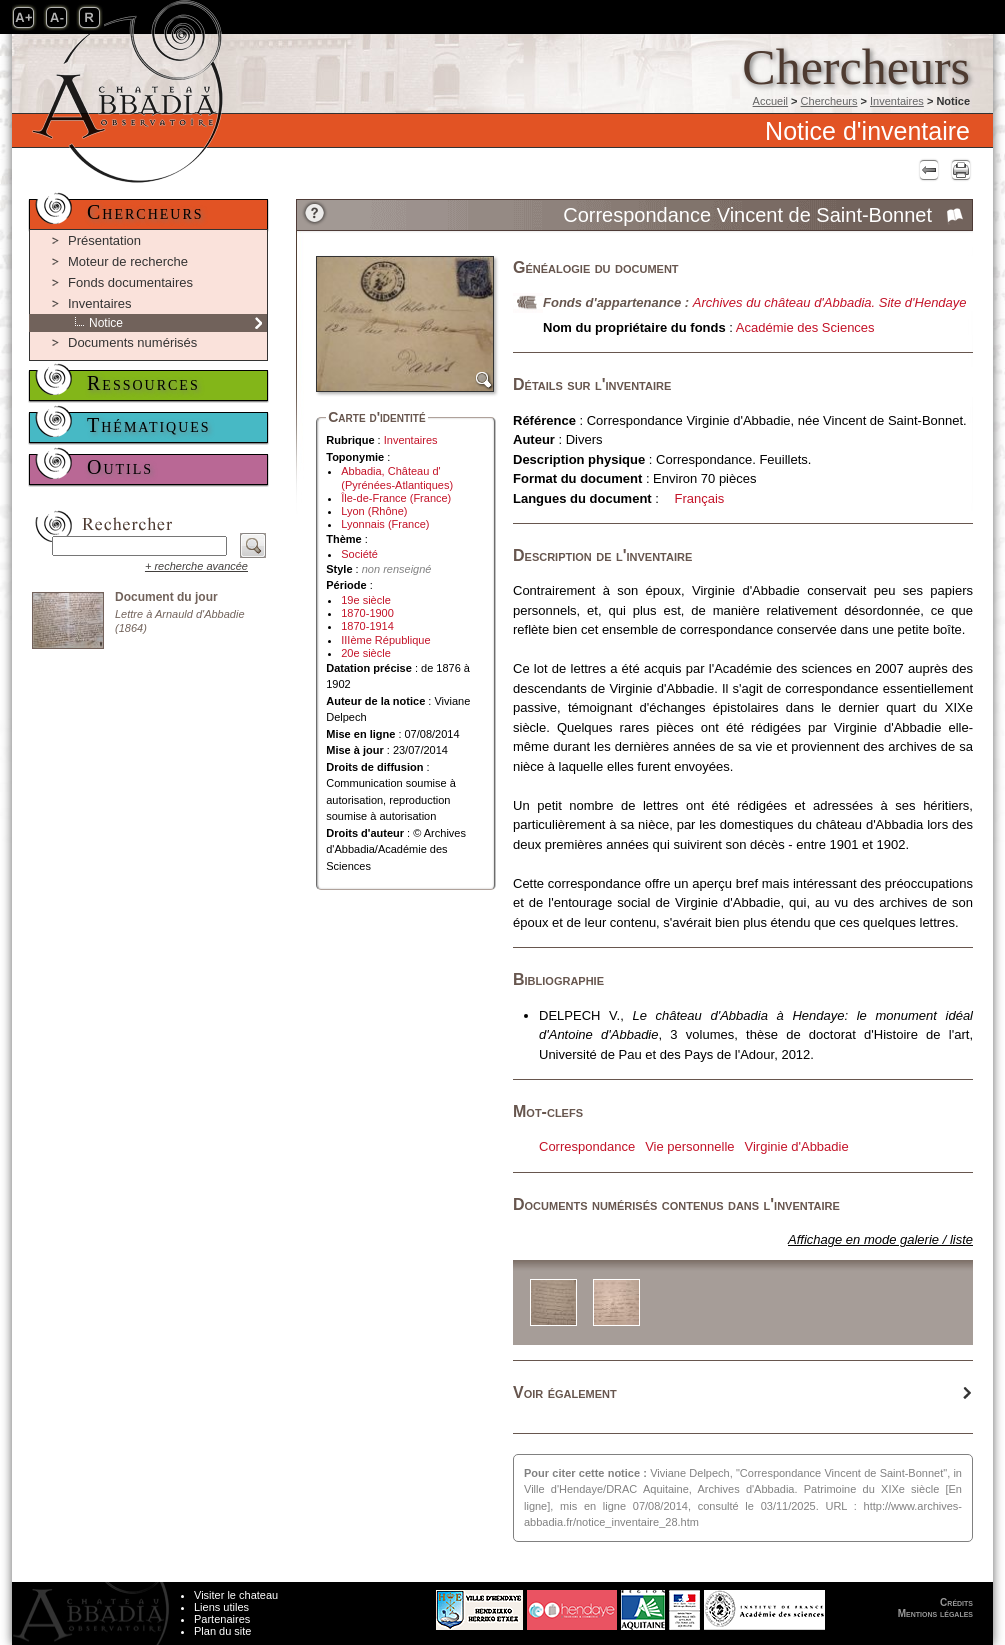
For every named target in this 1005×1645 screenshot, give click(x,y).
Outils (120, 467)
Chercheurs (829, 101)
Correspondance (587, 1146)
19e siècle (366, 600)
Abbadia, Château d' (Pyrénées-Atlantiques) (397, 477)
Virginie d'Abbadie (797, 1146)
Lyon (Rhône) (374, 511)
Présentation (104, 240)
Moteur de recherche (128, 261)
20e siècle (366, 653)
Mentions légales (935, 1613)
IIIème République (385, 640)
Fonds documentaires (130, 282)
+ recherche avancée (196, 566)
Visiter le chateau (236, 1595)
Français (700, 498)
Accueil (770, 101)
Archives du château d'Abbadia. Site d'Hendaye (830, 302)
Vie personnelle (689, 1146)
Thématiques (149, 425)
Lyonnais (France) (385, 524)
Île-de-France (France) (396, 498)
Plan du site (222, 1631)
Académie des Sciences (805, 327)
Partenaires (222, 1619)
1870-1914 (367, 626)
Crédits (956, 1602)
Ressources (143, 383)
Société (359, 554)
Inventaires (897, 101)
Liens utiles (221, 1607)
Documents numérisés (132, 342)
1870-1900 (367, 613)
